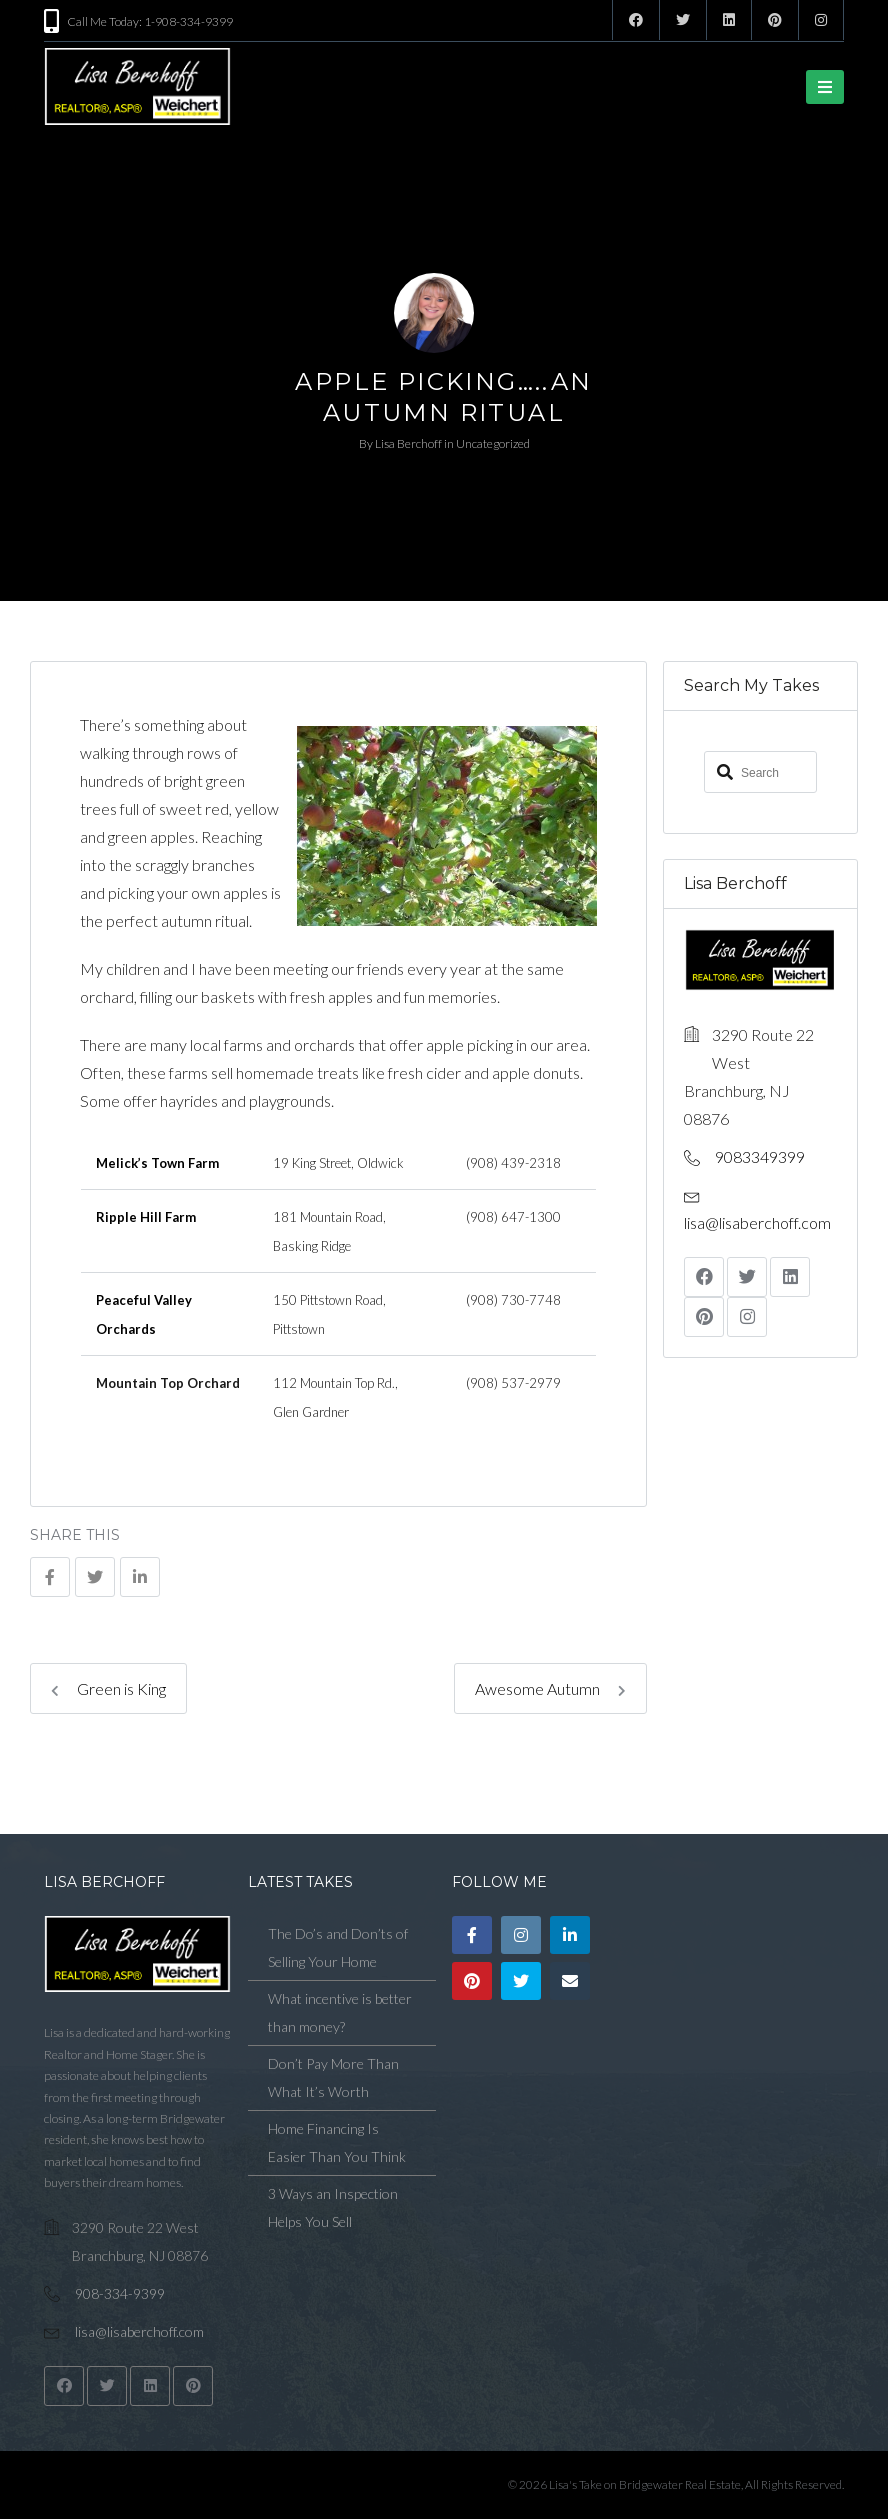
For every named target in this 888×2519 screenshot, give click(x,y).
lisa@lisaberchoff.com (757, 1221)
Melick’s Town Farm (157, 1163)
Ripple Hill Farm (146, 1217)
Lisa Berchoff (408, 443)
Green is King (108, 1688)
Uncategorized (493, 443)
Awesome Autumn (550, 1688)
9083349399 (760, 1155)
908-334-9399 (120, 2293)
